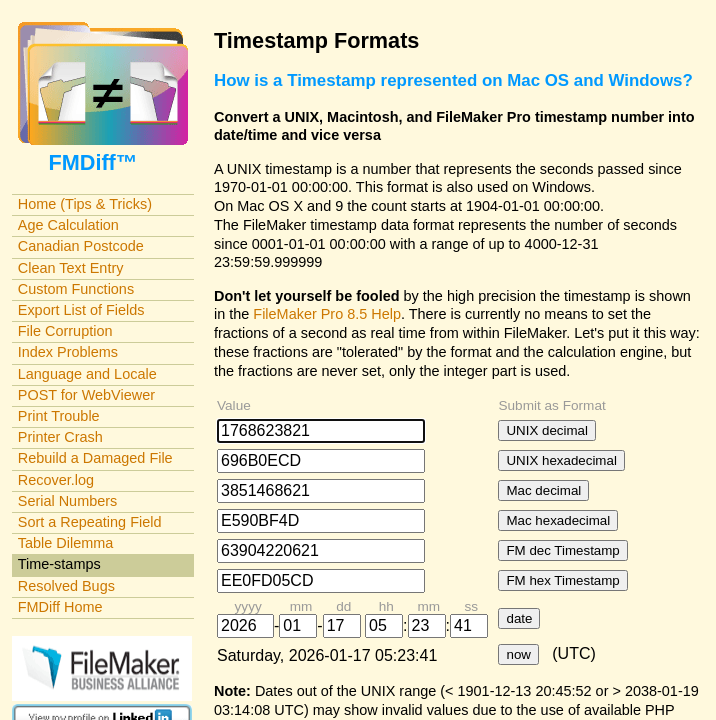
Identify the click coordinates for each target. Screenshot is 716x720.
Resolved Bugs (66, 586)
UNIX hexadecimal (561, 460)
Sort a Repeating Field (90, 522)
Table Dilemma (65, 543)
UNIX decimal (546, 430)
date (519, 618)
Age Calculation (68, 225)
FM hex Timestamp (562, 580)
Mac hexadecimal (558, 520)
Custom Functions (76, 289)
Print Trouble (59, 416)
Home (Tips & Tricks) (85, 204)
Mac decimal (543, 490)
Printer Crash (60, 437)
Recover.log (56, 480)
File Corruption (65, 331)
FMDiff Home (60, 607)
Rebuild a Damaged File (95, 458)
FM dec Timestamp (562, 550)
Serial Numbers (68, 501)
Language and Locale (87, 374)
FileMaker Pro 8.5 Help (327, 314)
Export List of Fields (81, 310)
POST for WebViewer (86, 395)
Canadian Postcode (81, 246)
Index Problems (68, 352)
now (518, 654)
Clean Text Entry (71, 268)
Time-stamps (59, 564)
